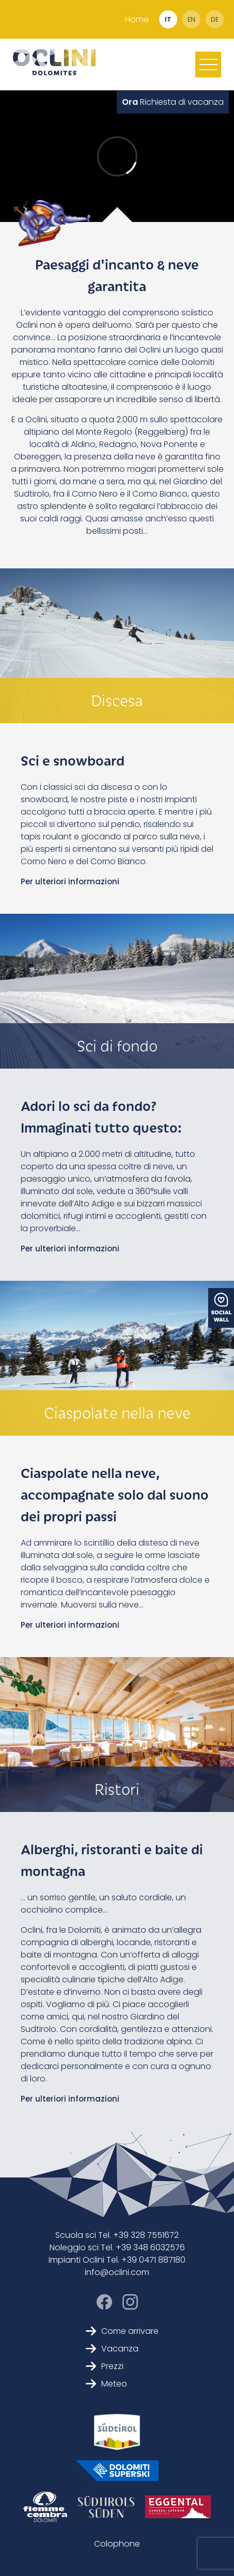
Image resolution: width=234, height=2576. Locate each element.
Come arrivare (122, 2331)
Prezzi (104, 2366)
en (191, 19)
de (215, 19)
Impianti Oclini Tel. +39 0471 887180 (117, 2260)
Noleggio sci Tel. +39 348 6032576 (117, 2247)
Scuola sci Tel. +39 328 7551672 (117, 2235)
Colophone (117, 2544)
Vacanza (112, 2349)
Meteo (106, 2384)
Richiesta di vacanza (173, 102)
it (168, 19)
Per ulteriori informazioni (70, 881)
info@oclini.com (117, 2272)
